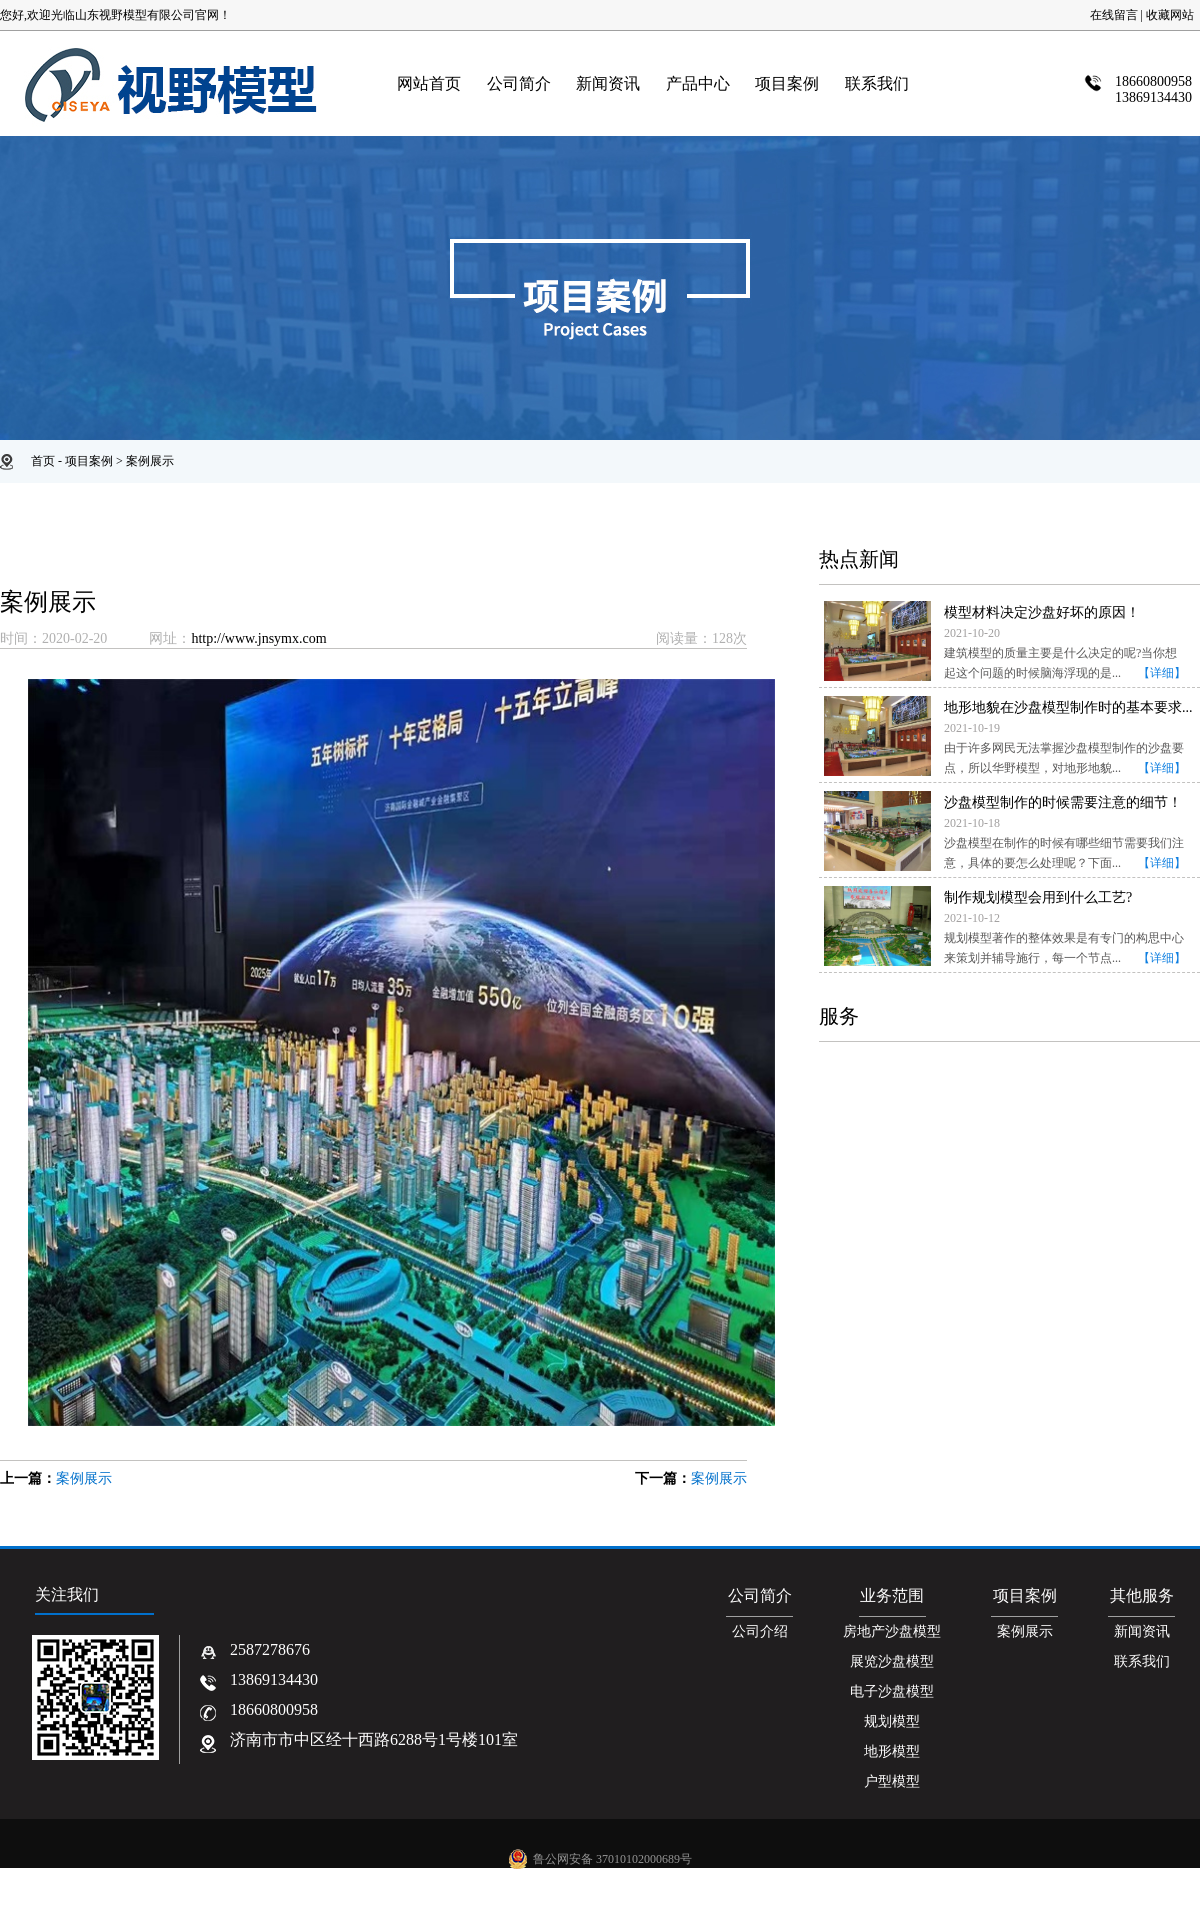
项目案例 (89, 461)
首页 (43, 461)
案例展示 (150, 461)
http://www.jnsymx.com (258, 638)
